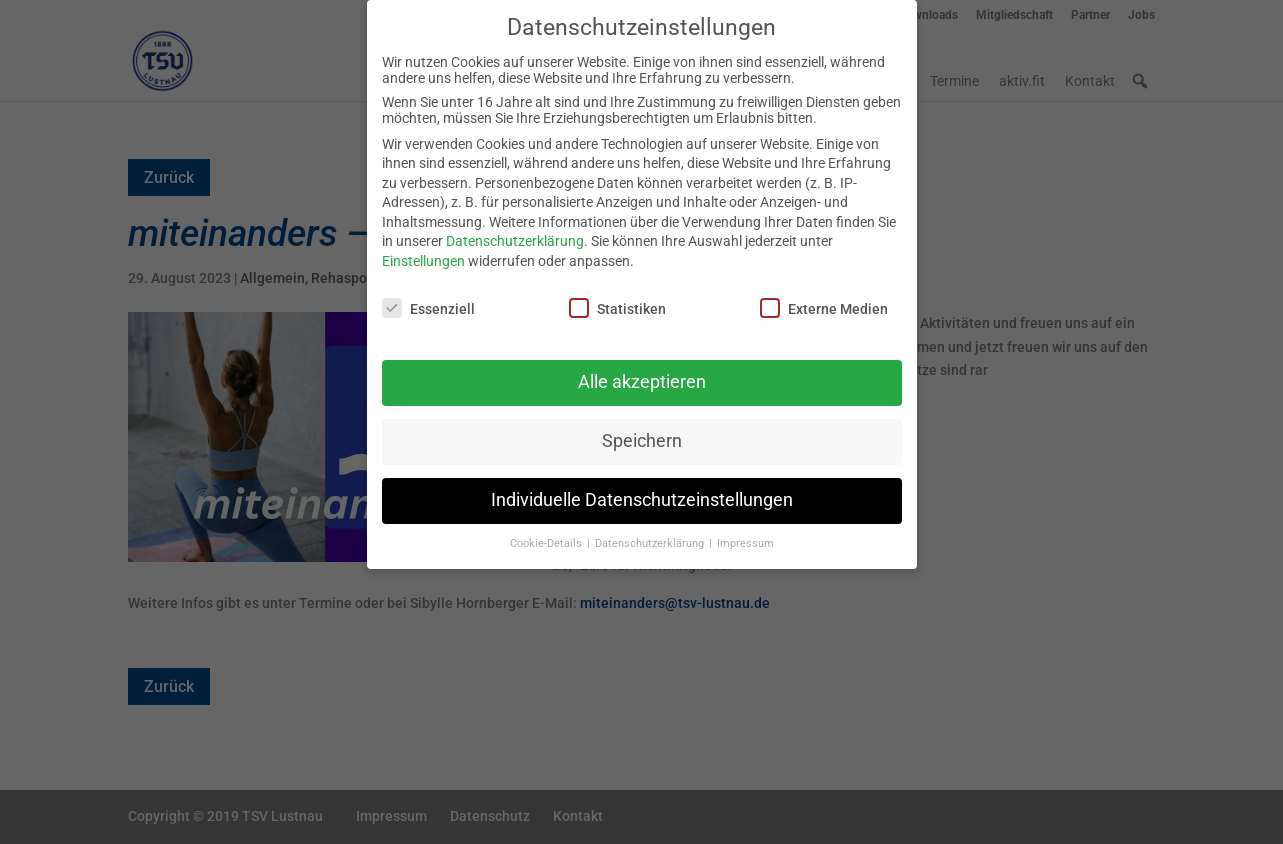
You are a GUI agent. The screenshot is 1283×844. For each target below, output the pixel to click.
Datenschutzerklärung (515, 230)
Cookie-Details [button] (547, 532)
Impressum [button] (745, 532)
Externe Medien (824, 296)
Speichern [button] (642, 430)
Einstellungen (423, 250)
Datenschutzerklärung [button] (651, 532)
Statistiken (617, 296)
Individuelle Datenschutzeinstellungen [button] (642, 489)
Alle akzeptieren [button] (642, 371)
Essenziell (428, 296)
